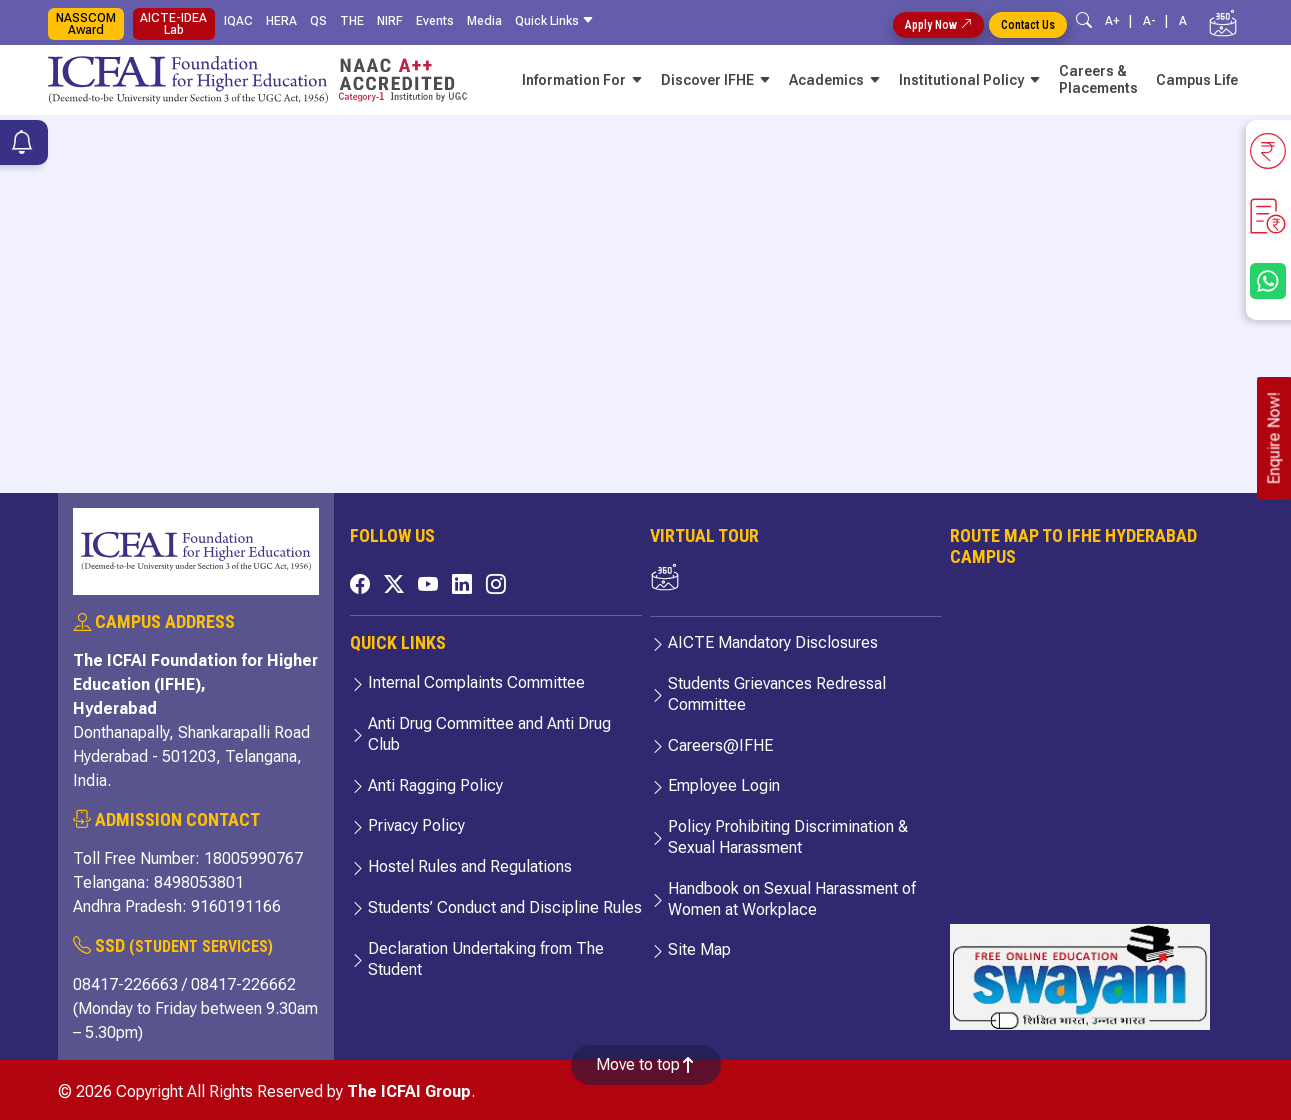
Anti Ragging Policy (435, 785)
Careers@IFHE (720, 745)
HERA (281, 21)
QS (318, 21)
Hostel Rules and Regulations (470, 866)
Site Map (699, 949)
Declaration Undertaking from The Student (486, 959)
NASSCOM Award (86, 24)
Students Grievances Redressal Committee (777, 694)
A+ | (1121, 21)
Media (484, 21)
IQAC (238, 21)
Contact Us (1028, 25)
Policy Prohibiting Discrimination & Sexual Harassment (788, 837)
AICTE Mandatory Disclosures (773, 642)
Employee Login (724, 785)
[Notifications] (22, 145)
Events (435, 21)
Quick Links (557, 21)
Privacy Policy (416, 825)
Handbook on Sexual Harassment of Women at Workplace (792, 899)
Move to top (646, 1064)
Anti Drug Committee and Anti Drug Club (489, 734)
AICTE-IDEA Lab (173, 24)
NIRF (390, 21)
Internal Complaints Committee (476, 682)
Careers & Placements (1098, 80)
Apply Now (938, 25)
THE (352, 21)
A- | (1158, 21)
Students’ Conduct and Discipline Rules (505, 907)
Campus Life (1197, 80)
